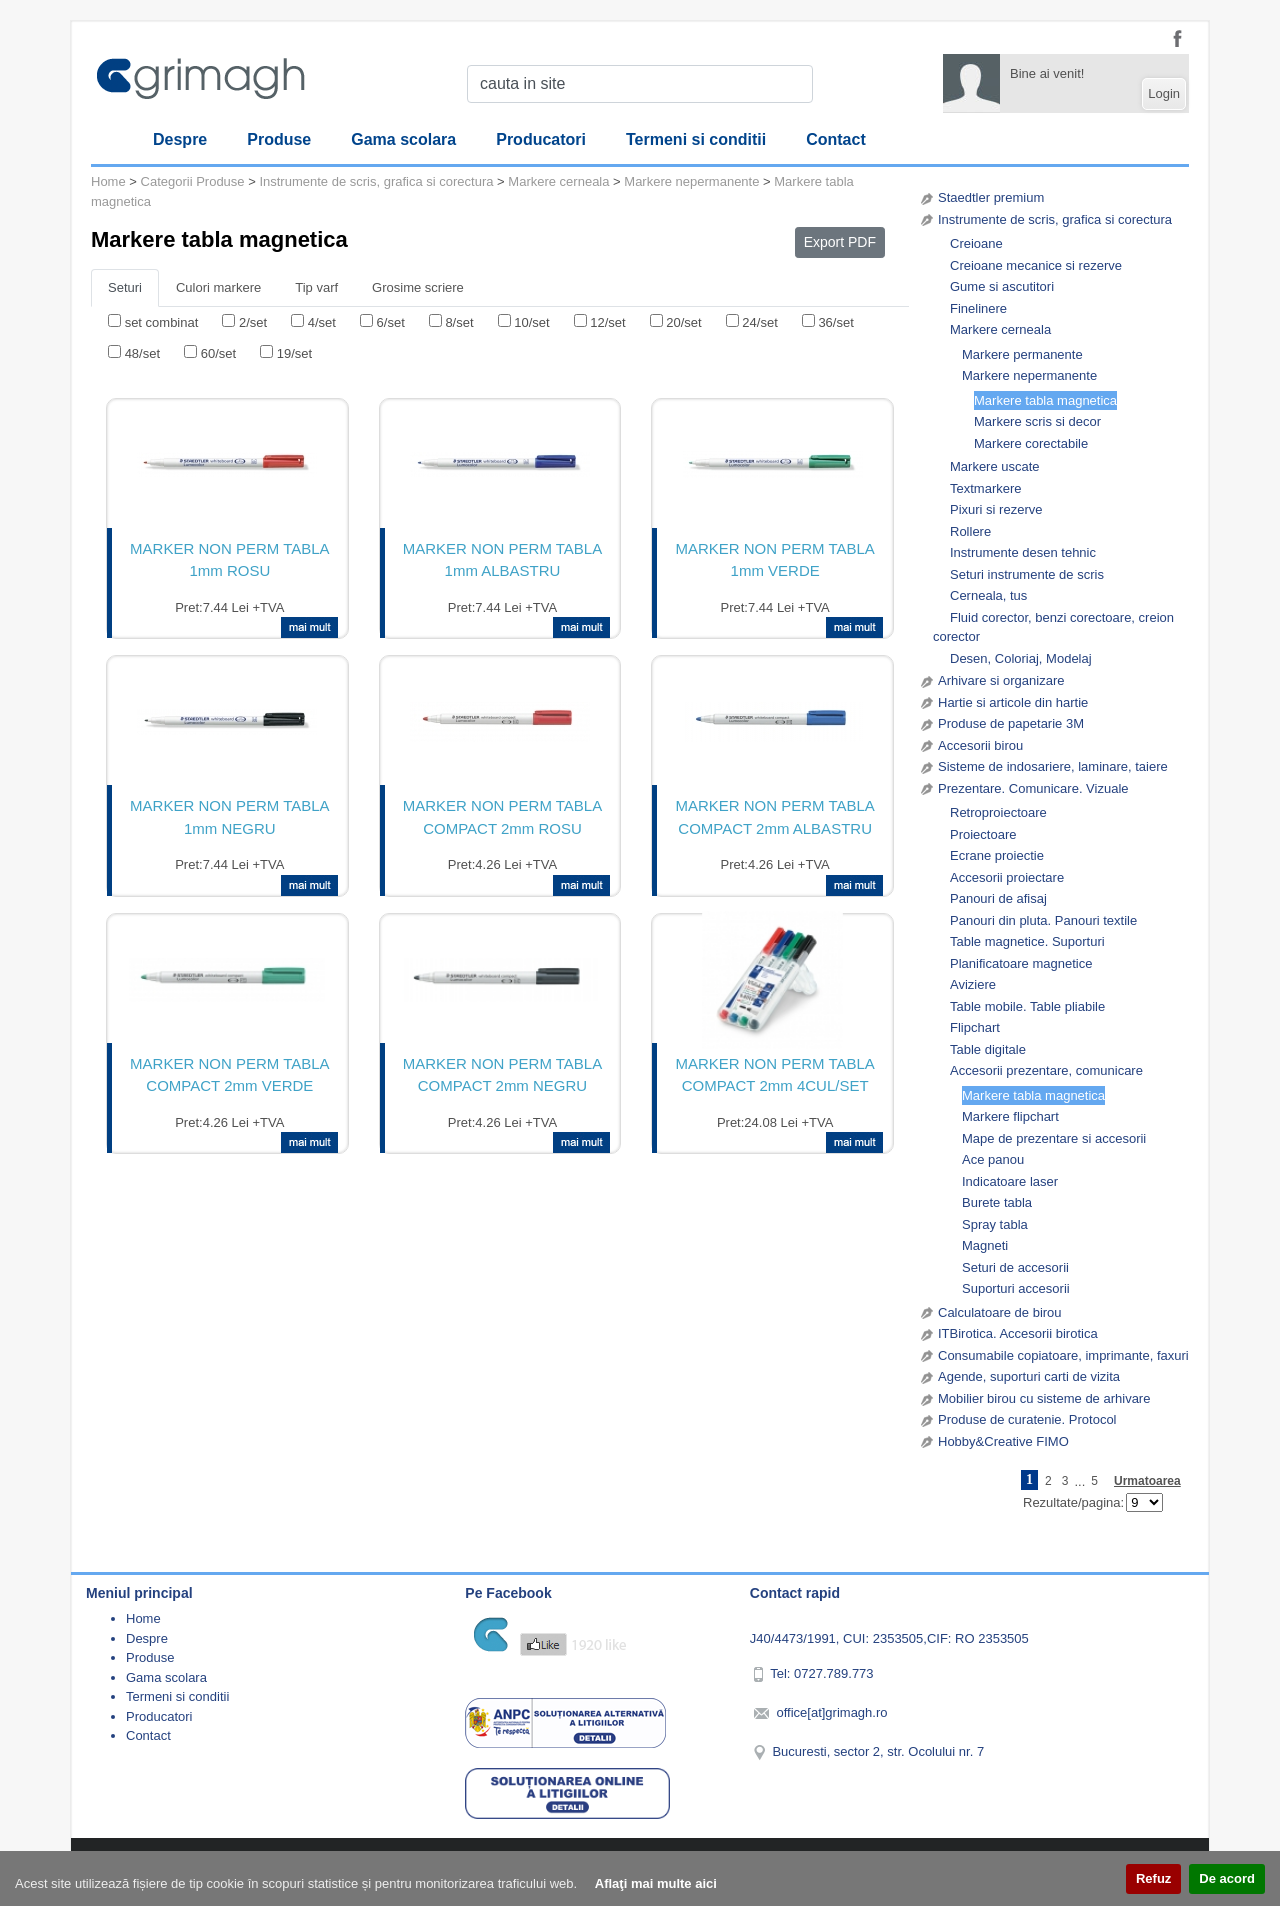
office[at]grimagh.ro (831, 1712)
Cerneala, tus (988, 595)
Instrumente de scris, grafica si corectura (1055, 219)
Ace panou (993, 1159)
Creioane (976, 243)
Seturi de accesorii (1015, 1267)
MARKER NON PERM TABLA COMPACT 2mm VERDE (229, 1075)
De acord (1227, 1878)
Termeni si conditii (696, 139)
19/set (294, 353)
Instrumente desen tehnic (1023, 552)
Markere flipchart (1010, 1116)
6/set (391, 322)
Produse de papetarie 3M (1011, 723)
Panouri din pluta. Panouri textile (1043, 920)
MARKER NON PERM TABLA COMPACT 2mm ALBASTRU (774, 817)
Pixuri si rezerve (996, 509)
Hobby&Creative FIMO (1003, 1441)
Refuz (1153, 1878)
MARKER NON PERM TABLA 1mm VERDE (774, 560)
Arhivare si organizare (1001, 680)
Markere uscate (995, 466)
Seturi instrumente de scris (1027, 574)
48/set (142, 353)
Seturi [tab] (125, 287)
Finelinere (978, 308)
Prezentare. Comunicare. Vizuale (1033, 788)
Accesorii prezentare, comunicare (1046, 1070)
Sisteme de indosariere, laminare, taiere (1053, 766)
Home (108, 181)
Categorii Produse (193, 181)
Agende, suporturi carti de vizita (1029, 1376)
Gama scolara (403, 139)
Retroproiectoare (998, 812)
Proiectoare (983, 834)
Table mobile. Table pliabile (1027, 1006)
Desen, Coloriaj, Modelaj (1021, 658)
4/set (322, 322)
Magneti (985, 1245)
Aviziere (973, 984)
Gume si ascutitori (1002, 286)
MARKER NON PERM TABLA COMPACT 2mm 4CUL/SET (774, 1075)
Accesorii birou (980, 745)
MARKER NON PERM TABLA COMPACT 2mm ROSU (502, 817)
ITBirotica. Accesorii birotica (1018, 1333)
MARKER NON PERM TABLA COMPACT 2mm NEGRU (502, 1075)
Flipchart (975, 1027)
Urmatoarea (1147, 1481)
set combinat (162, 322)
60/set (218, 353)
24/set (759, 322)
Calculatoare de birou (1000, 1312)
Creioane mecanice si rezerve (1036, 265)
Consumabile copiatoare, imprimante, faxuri (1063, 1355)
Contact (836, 139)
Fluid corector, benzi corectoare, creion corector (1053, 627)
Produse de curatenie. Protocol (1027, 1419)
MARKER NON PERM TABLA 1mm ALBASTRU (502, 560)
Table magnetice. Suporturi (1027, 941)
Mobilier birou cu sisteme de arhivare (1044, 1398)
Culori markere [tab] (218, 287)
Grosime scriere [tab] (418, 287)
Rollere (970, 531)
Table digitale (988, 1049)
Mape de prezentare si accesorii (1054, 1138)
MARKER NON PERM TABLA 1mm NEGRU (229, 817)
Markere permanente (1022, 354)
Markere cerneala (1000, 329)
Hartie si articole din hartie (1013, 702)
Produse (279, 139)
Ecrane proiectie (997, 855)
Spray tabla (995, 1224)
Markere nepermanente (1029, 375)
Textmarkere (986, 488)
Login (1164, 93)
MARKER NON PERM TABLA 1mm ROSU (229, 560)
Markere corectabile (1031, 443)
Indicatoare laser (1010, 1181)
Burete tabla (997, 1202)
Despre (180, 139)
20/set (683, 322)
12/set (607, 322)
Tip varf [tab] (316, 287)
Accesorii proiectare (1007, 877)
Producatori (541, 139)
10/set (531, 322)
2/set (253, 322)
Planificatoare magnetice (1021, 963)
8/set (459, 322)
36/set (835, 322)
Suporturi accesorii (1016, 1288)
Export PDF (840, 242)
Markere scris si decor (1037, 421)
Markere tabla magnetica (1045, 400)
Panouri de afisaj (998, 898)
